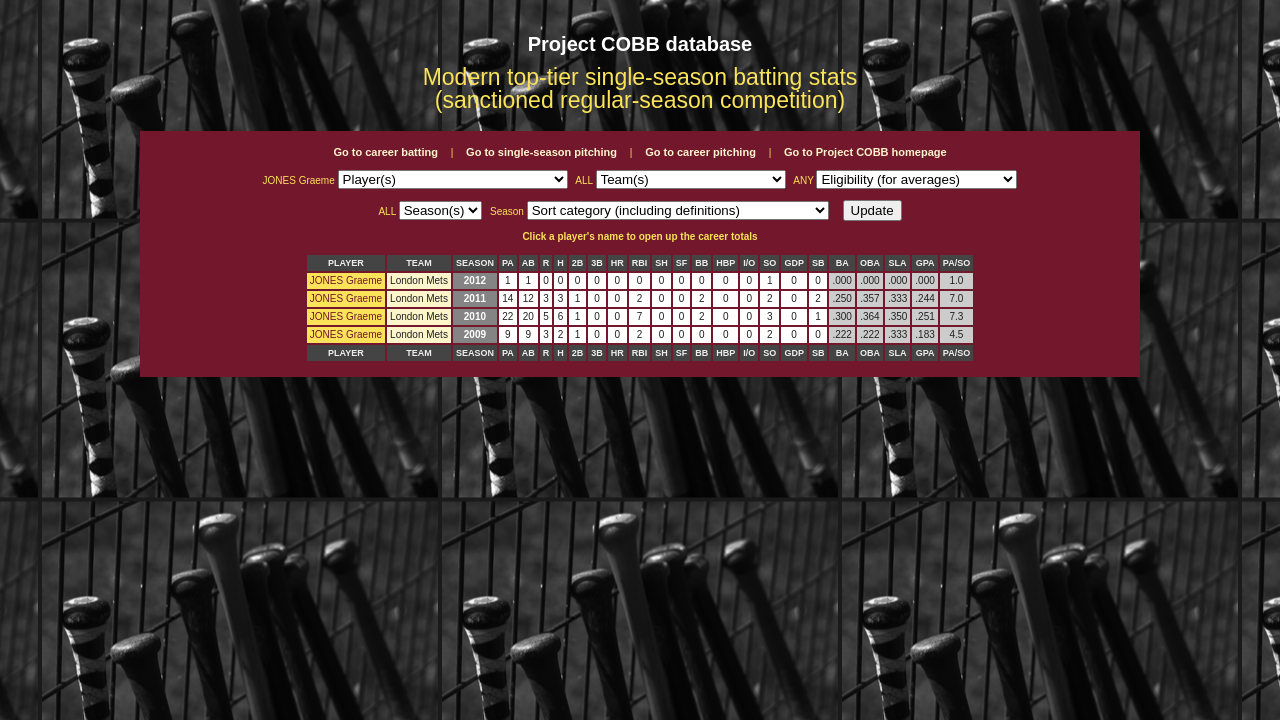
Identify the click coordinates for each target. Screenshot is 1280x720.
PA (508, 263)
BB (701, 263)
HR (617, 263)
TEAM (419, 263)
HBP (725, 263)
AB (528, 263)
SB (818, 263)
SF (682, 263)
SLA (898, 263)
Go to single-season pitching (541, 152)
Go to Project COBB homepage (865, 152)
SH (661, 263)
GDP (794, 263)
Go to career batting (385, 152)
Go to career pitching (700, 152)
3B (597, 263)
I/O (749, 263)
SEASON (475, 263)
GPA (925, 263)
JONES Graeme (346, 280)
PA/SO (956, 263)
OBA (870, 263)
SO (769, 263)
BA (842, 263)
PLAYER (346, 263)
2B (578, 263)
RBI (640, 263)
